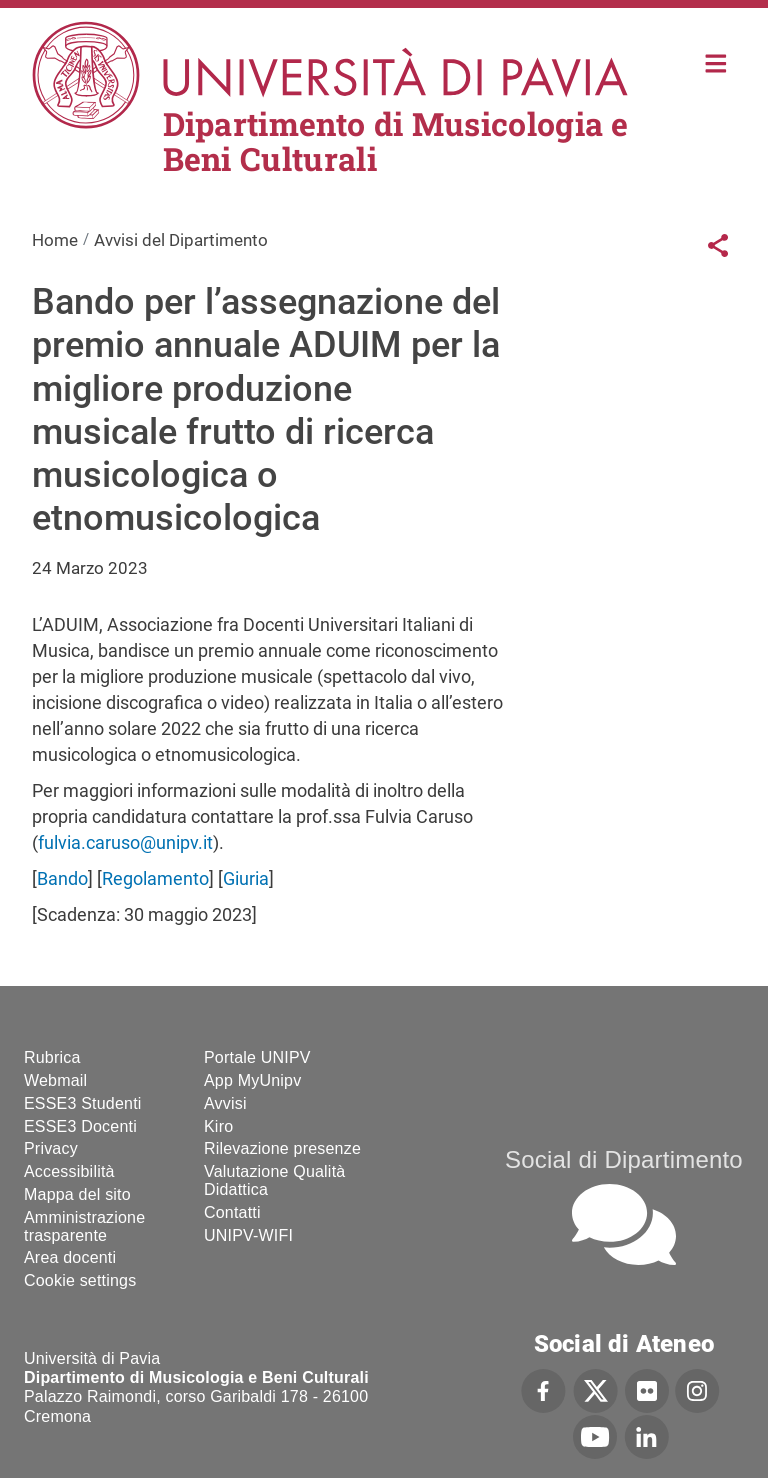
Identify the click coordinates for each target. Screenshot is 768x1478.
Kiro (218, 1126)
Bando (62, 878)
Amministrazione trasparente (84, 1226)
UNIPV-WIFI (248, 1235)
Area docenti (70, 1257)
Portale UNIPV (257, 1057)
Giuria (246, 878)
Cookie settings (80, 1280)
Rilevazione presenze (282, 1148)
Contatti (232, 1212)
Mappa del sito (77, 1194)
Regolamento (155, 878)
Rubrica (52, 1057)
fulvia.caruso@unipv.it (125, 842)
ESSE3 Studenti (83, 1103)
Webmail (55, 1080)
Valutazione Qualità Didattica (274, 1180)
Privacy (51, 1148)
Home (716, 61)
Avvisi (225, 1103)
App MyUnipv (252, 1080)
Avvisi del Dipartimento (181, 240)
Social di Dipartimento (624, 1159)
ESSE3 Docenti (80, 1126)
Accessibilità (69, 1171)
